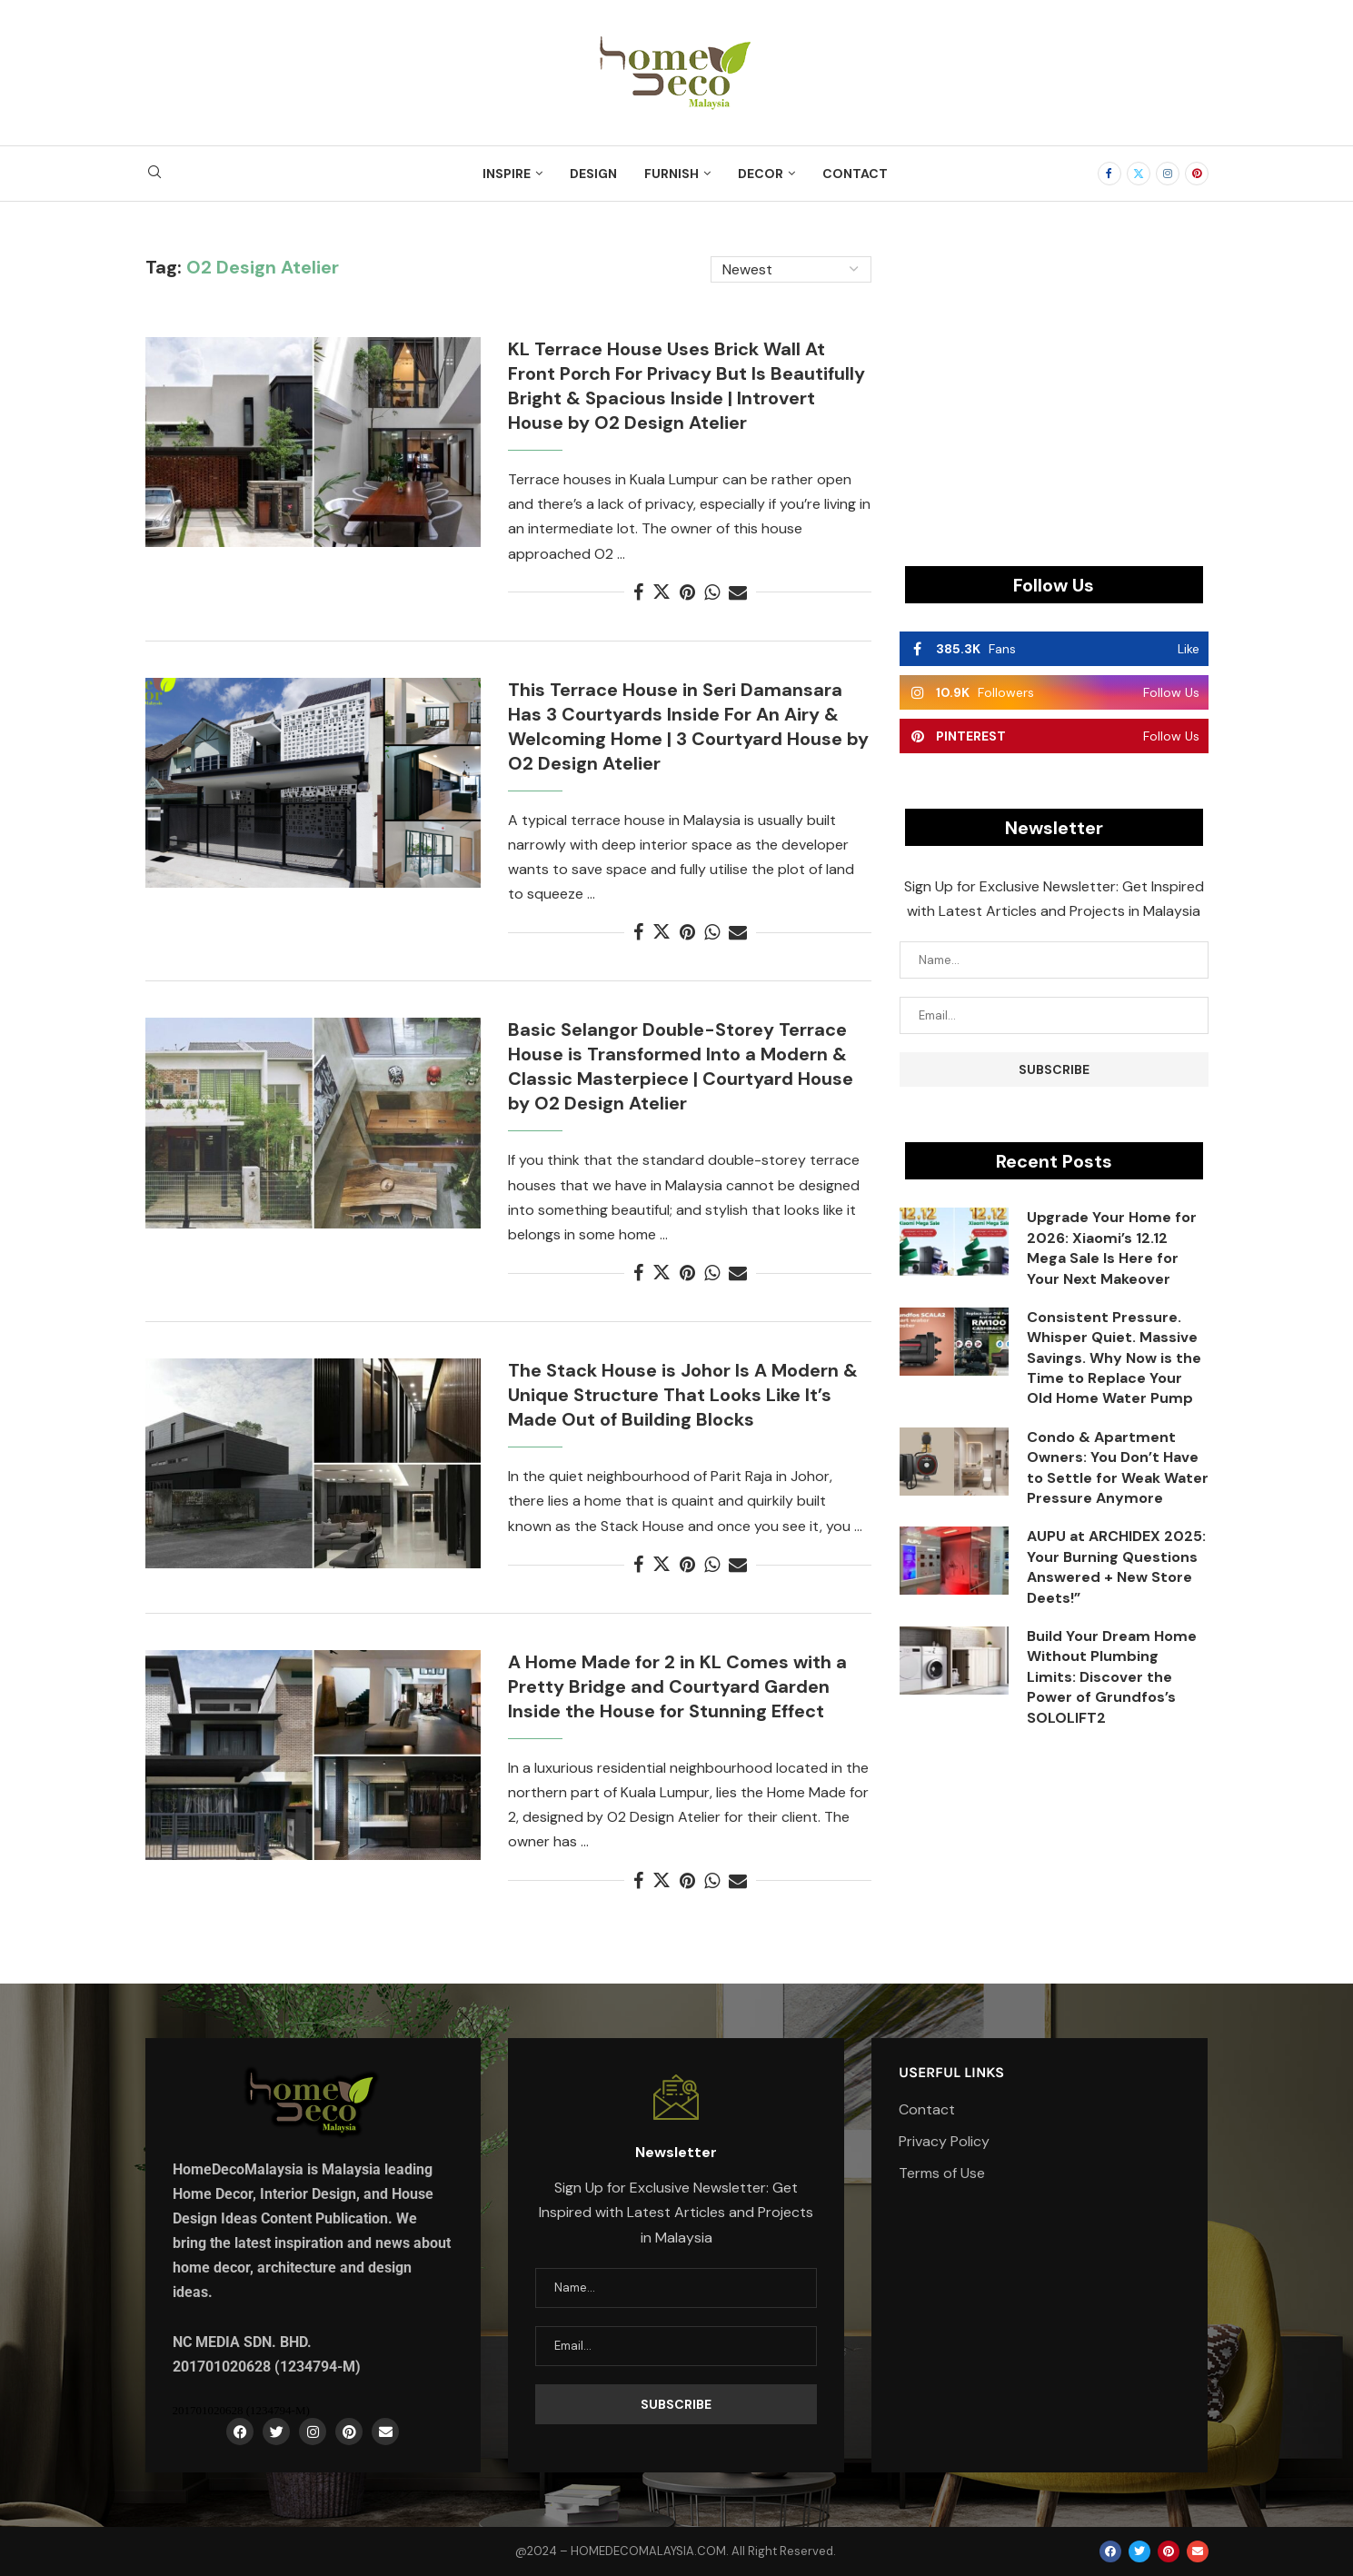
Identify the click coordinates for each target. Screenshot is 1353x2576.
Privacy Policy (944, 2141)
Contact (855, 173)
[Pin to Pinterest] (687, 592)
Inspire (507, 173)
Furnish (671, 173)
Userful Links (951, 2072)
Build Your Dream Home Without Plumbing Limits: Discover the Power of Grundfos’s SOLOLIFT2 (1112, 1676)
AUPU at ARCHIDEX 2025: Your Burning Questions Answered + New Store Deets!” (1116, 1566)
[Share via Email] (738, 592)
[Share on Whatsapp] (712, 592)
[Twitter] (1138, 173)
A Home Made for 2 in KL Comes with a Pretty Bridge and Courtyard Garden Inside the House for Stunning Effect (677, 1686)
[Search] (154, 173)
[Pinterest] (1197, 173)
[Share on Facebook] (638, 592)
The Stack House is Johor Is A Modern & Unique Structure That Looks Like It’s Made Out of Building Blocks (683, 1394)
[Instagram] (1167, 173)
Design (593, 173)
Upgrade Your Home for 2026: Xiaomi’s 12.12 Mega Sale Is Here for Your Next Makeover (1112, 1248)
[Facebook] (1109, 173)
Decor (760, 173)
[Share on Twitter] (661, 592)
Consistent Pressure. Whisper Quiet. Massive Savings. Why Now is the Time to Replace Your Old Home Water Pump (1114, 1358)
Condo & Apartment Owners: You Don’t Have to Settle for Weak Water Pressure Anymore (1118, 1467)
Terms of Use (942, 2173)
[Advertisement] (1054, 383)
